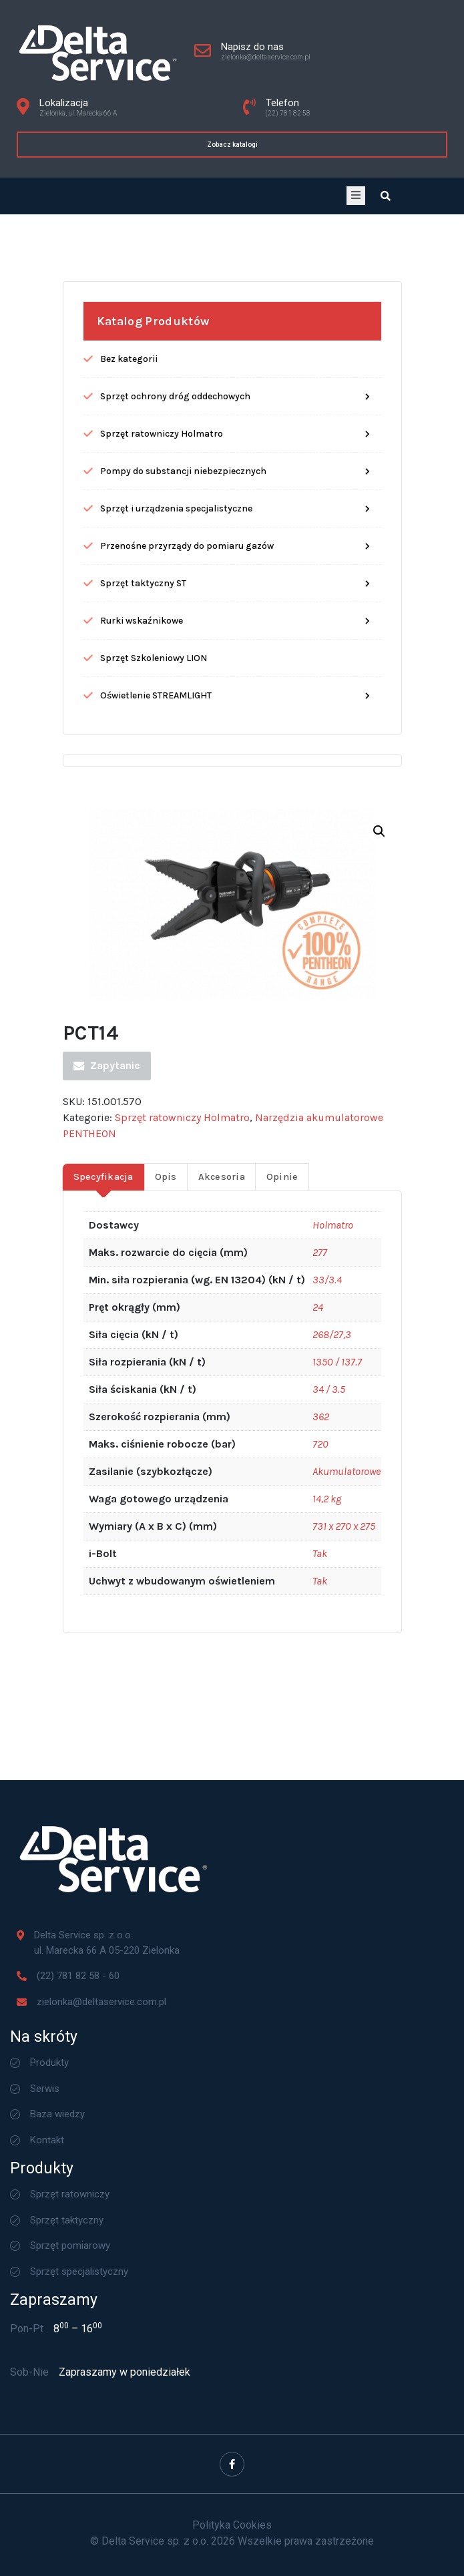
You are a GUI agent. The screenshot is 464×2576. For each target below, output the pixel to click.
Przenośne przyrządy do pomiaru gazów (187, 1051)
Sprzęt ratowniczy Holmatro (161, 939)
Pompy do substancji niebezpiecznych (183, 976)
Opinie (282, 1682)
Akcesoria (221, 1682)
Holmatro (332, 1730)
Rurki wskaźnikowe (141, 1126)
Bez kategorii (129, 864)
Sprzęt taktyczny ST (143, 1088)
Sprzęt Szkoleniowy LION (153, 1163)
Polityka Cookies (232, 2525)
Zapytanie (106, 1570)
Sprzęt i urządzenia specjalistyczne (176, 1014)
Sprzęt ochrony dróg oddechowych (175, 901)
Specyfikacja (103, 1682)
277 (319, 1757)
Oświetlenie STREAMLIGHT (156, 1201)
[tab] (103, 1682)
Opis (166, 1682)
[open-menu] (355, 195)
